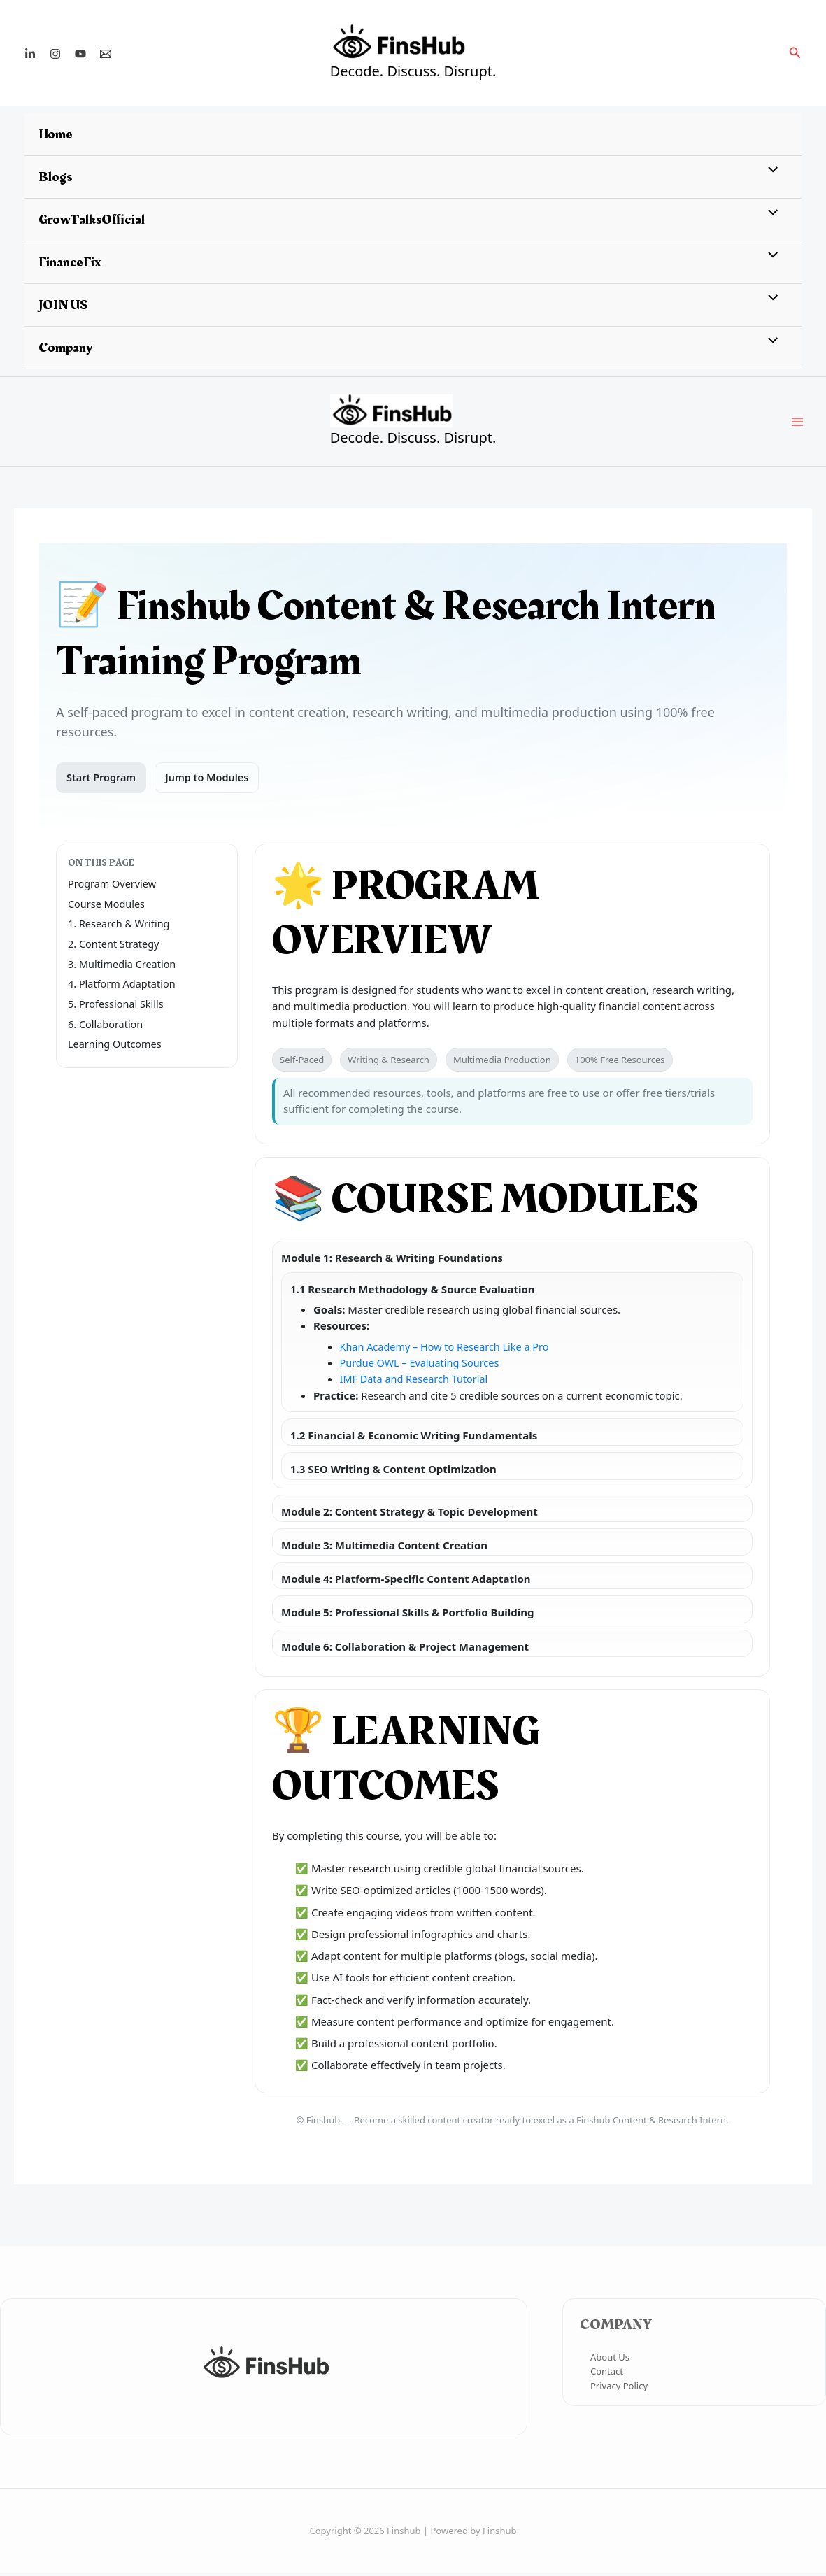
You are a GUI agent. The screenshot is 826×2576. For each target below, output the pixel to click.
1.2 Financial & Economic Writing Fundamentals (413, 1439)
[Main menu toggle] (798, 423)
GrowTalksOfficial (91, 219)
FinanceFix (69, 262)
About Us (609, 2361)
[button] (795, 53)
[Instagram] (55, 53)
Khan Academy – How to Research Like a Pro (448, 1350)
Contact (606, 2375)
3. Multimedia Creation (124, 967)
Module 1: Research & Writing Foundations (392, 1261)
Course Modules (108, 907)
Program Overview (113, 888)
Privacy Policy (619, 2389)
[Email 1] (105, 53)
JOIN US (63, 304)
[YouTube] (80, 53)
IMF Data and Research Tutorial (417, 1383)
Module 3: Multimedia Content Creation (384, 1549)
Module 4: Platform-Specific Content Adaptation (406, 1582)
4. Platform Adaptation (124, 987)
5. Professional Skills (117, 1007)
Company (65, 347)
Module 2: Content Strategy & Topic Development (409, 1515)
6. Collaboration (106, 1027)
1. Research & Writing (120, 927)
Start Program (102, 781)
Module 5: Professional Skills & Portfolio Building (407, 1616)
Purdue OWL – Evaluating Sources (423, 1367)
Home (55, 134)
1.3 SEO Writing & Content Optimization (393, 1473)
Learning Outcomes (116, 1047)
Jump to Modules (211, 781)
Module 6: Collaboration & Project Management (405, 1650)
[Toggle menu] (770, 171)
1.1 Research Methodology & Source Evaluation (412, 1293)
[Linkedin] (30, 53)
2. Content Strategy (115, 947)
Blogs (55, 176)
